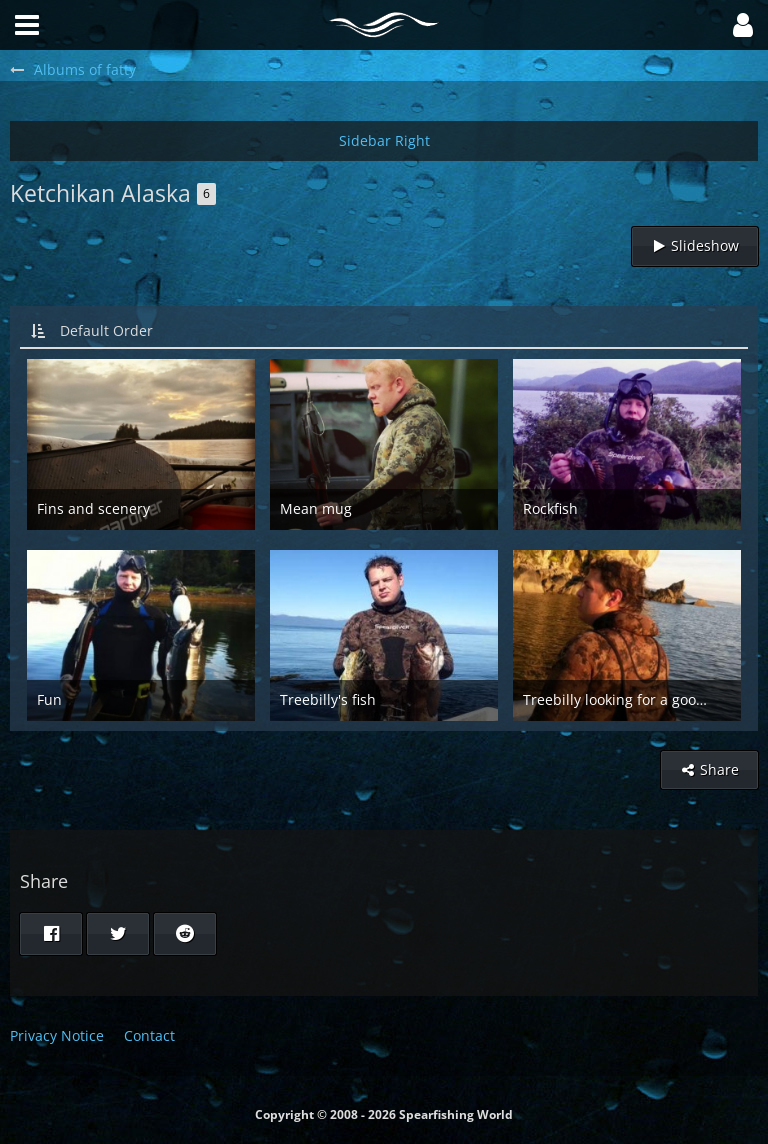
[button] (743, 25)
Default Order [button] (106, 330)
